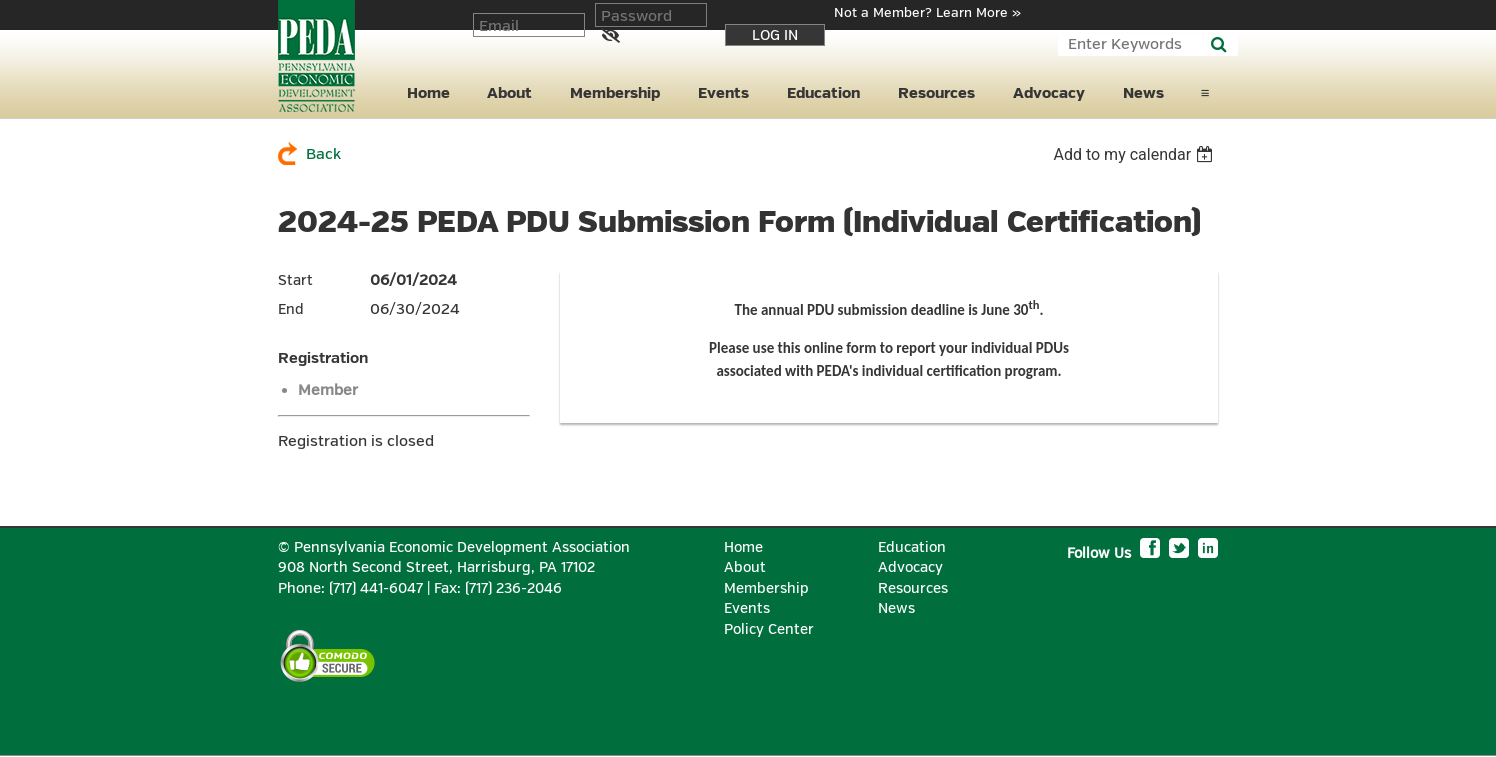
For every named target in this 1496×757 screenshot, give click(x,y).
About (745, 567)
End (291, 309)
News (896, 608)
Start (295, 280)
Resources (913, 588)
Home (743, 547)
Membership (766, 588)
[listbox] (1135, 154)
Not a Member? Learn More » (927, 13)
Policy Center (769, 629)
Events (747, 608)
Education (912, 547)
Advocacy (910, 567)
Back (323, 154)
